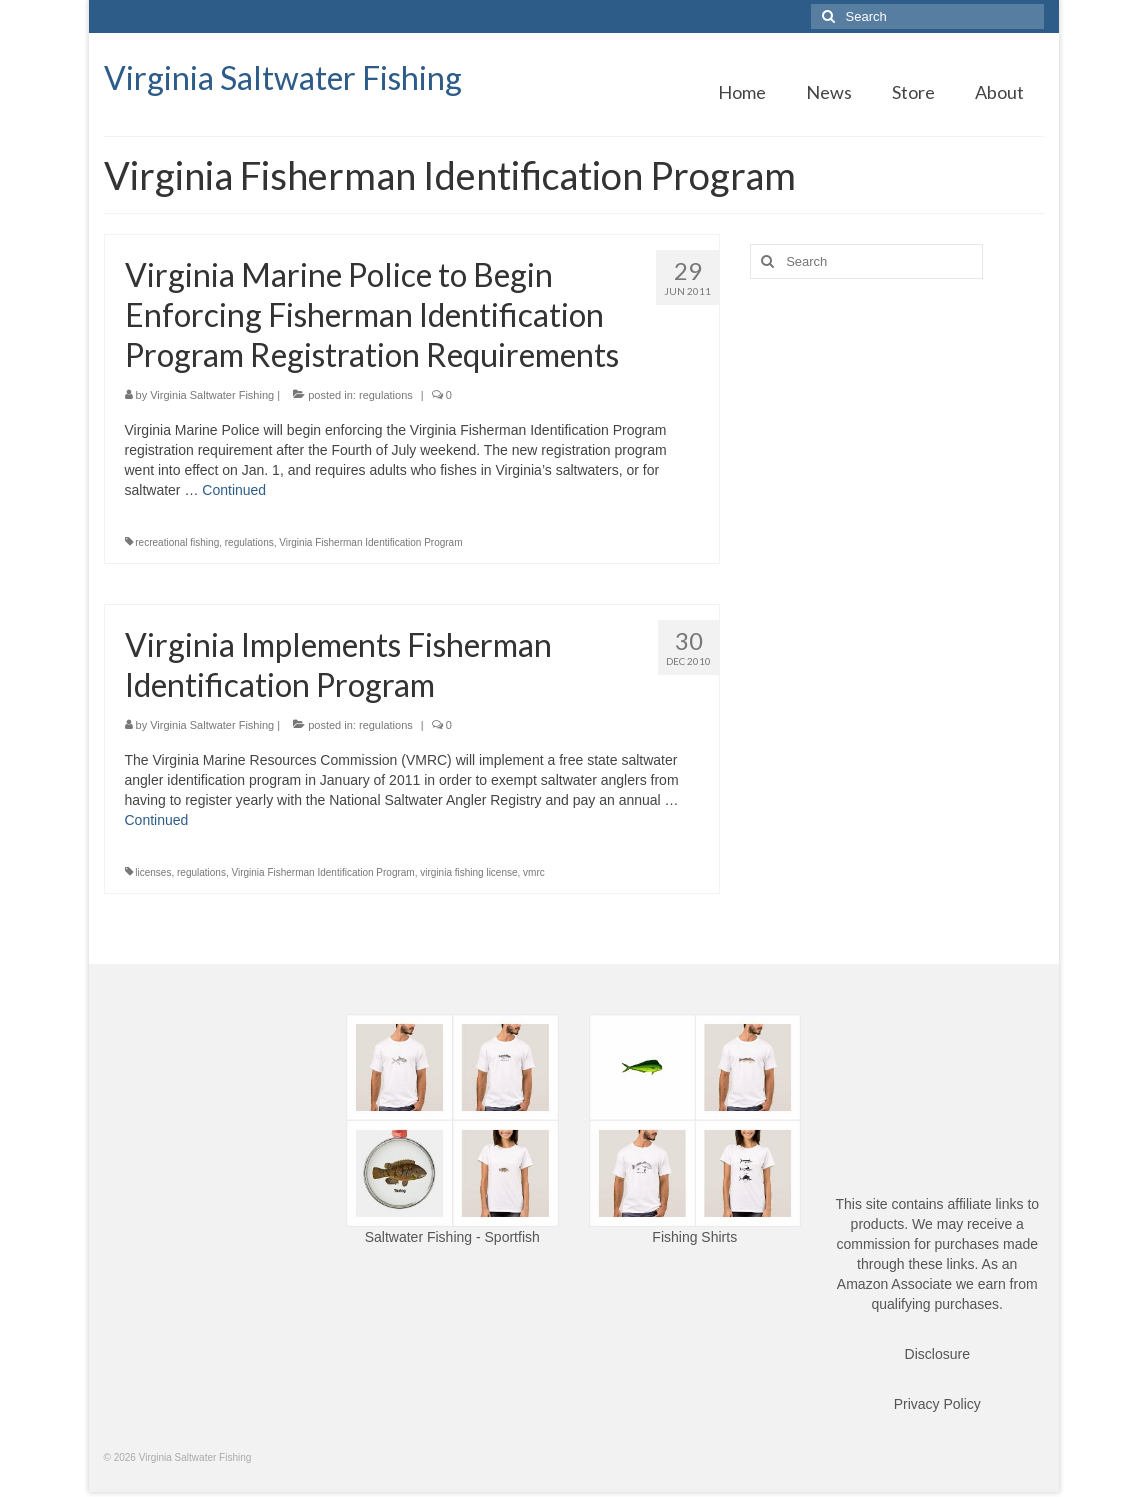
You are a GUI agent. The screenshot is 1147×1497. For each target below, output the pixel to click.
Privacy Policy (937, 1404)
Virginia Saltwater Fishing (283, 77)
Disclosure (937, 1354)
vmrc (534, 872)
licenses (153, 872)
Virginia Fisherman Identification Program (370, 542)
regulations (386, 395)
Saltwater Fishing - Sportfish (452, 1237)
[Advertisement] (896, 434)
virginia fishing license (468, 872)
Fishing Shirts (694, 1237)
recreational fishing (177, 542)
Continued (234, 490)
